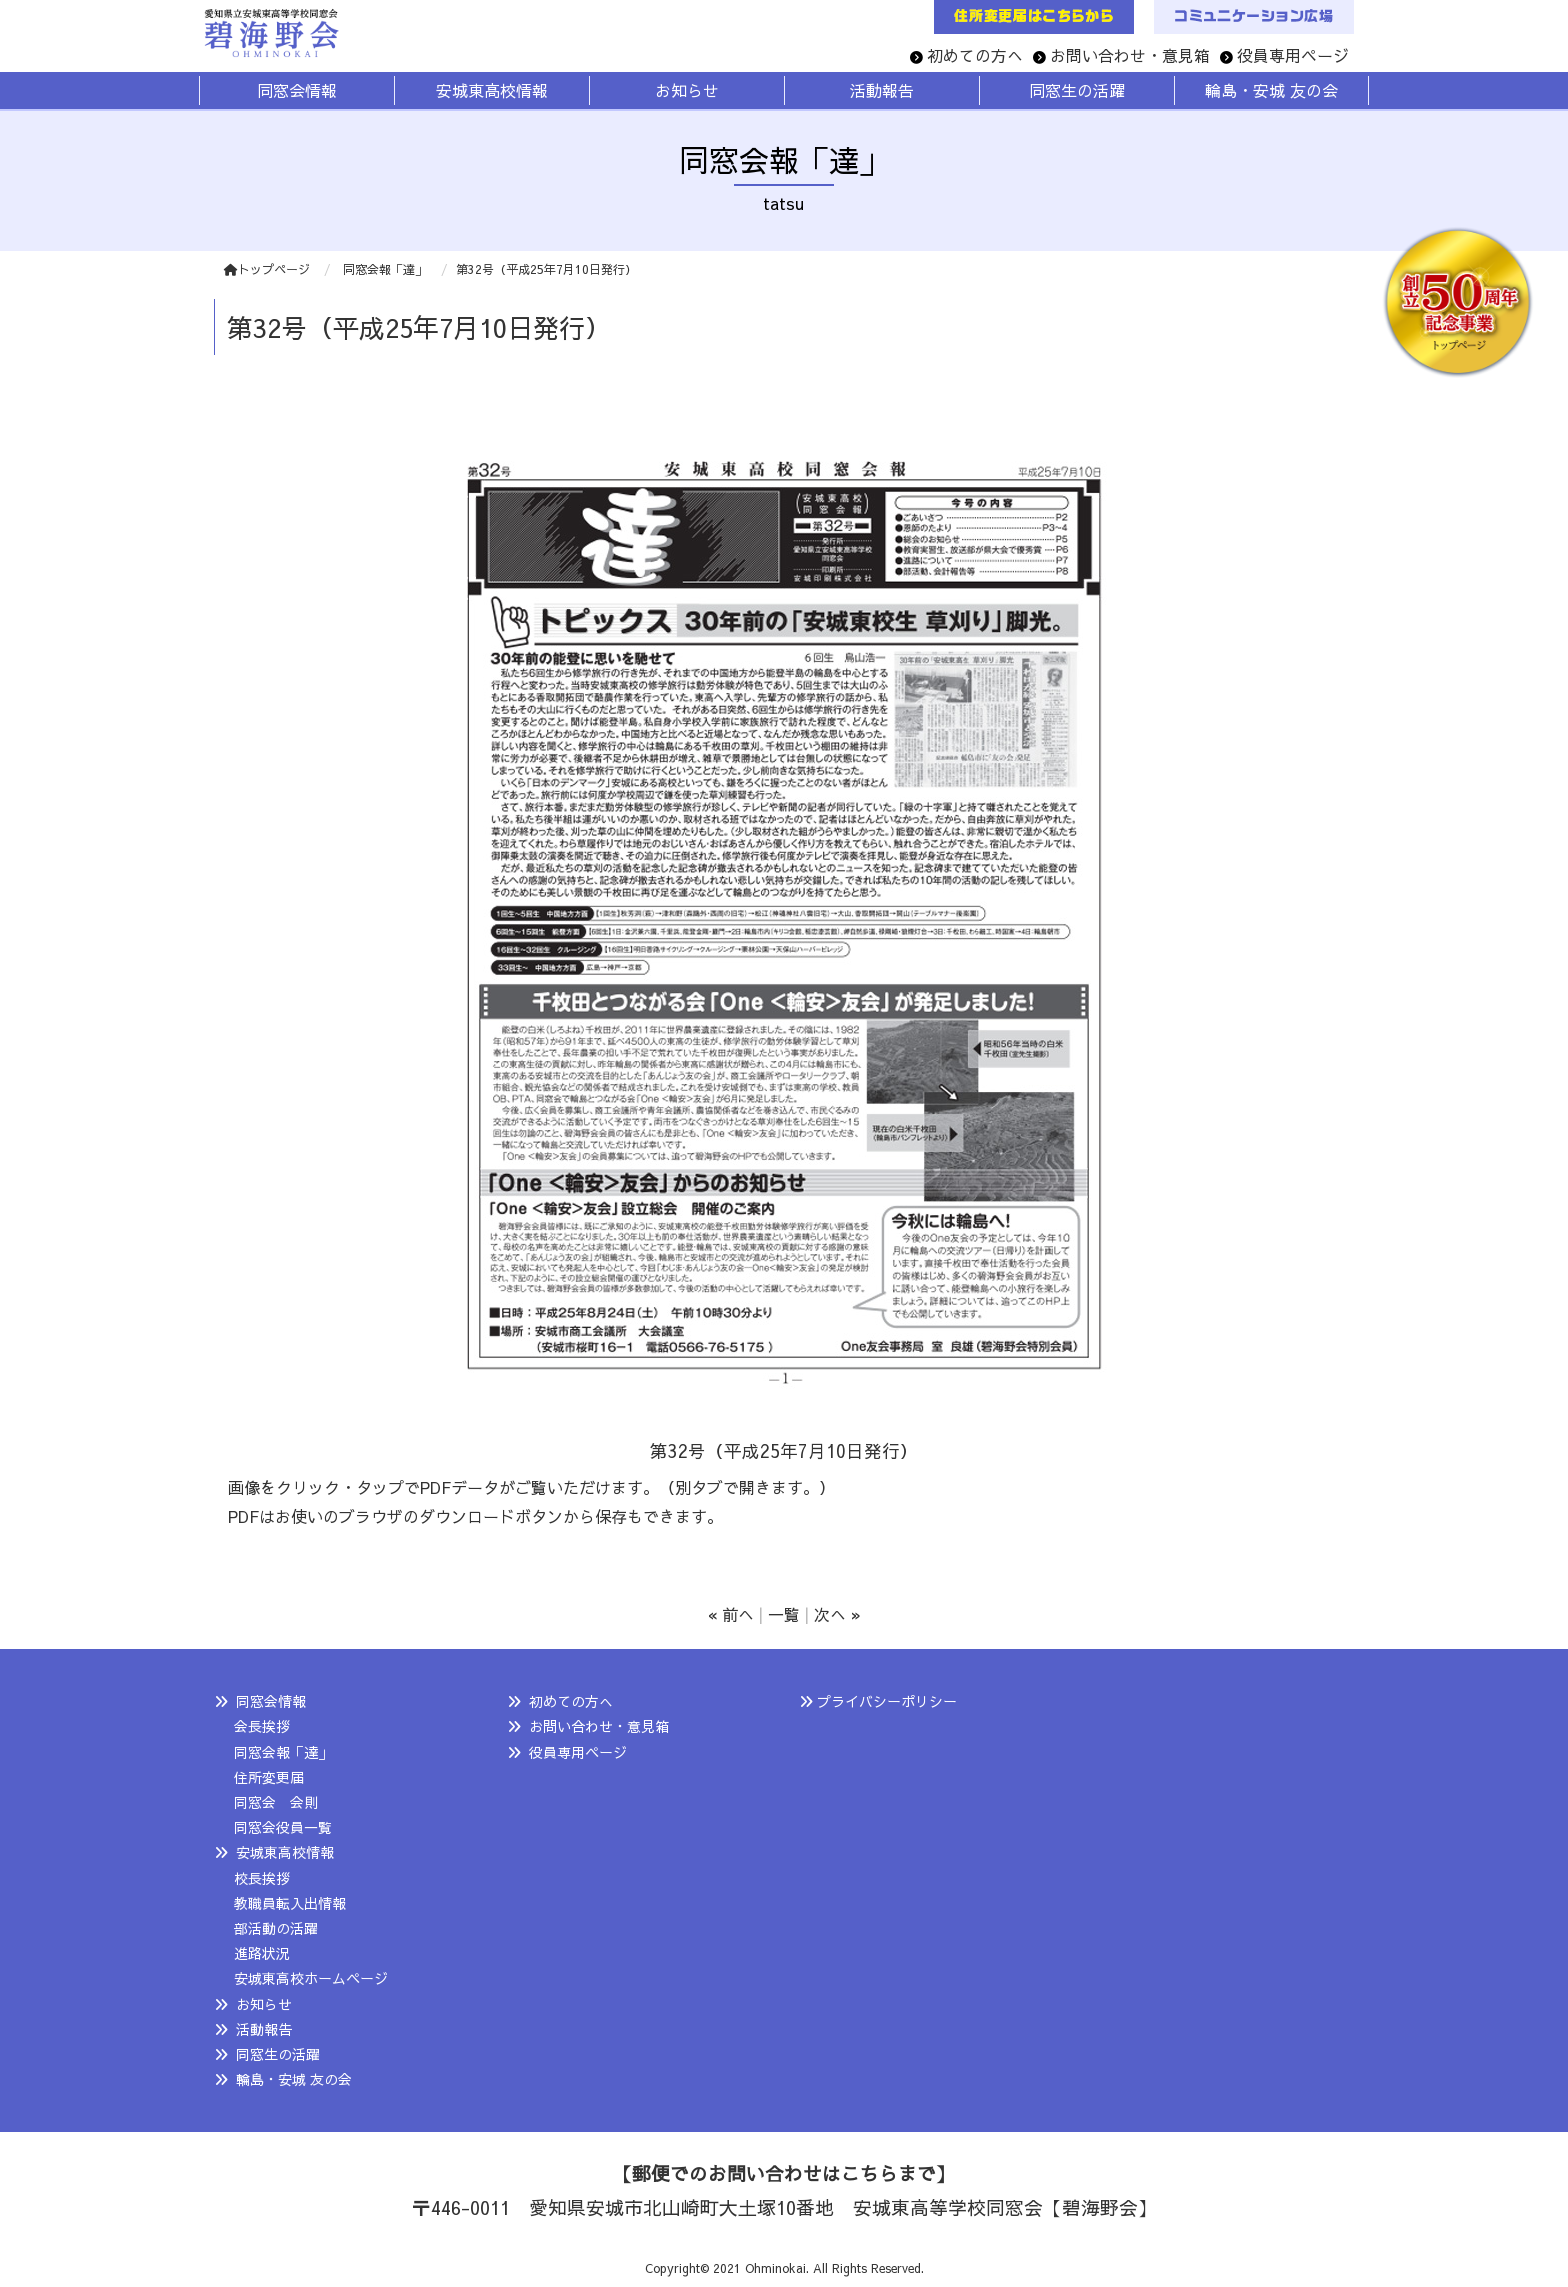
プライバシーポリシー (887, 1701)
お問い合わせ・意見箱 (1130, 55)
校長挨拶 (262, 1878)
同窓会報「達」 (283, 1752)
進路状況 (262, 1953)
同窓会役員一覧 (283, 1827)
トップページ (267, 269)
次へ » (837, 1614)
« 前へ (731, 1614)
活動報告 (264, 2029)
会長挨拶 (262, 1726)
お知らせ (264, 2004)
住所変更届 (269, 1777)
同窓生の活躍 (278, 2054)
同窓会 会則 (276, 1802)
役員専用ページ (1293, 55)
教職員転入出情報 (290, 1903)
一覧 (784, 1614)
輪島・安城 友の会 (294, 2079)
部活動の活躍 (276, 1928)
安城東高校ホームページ (311, 1978)
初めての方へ (975, 55)
